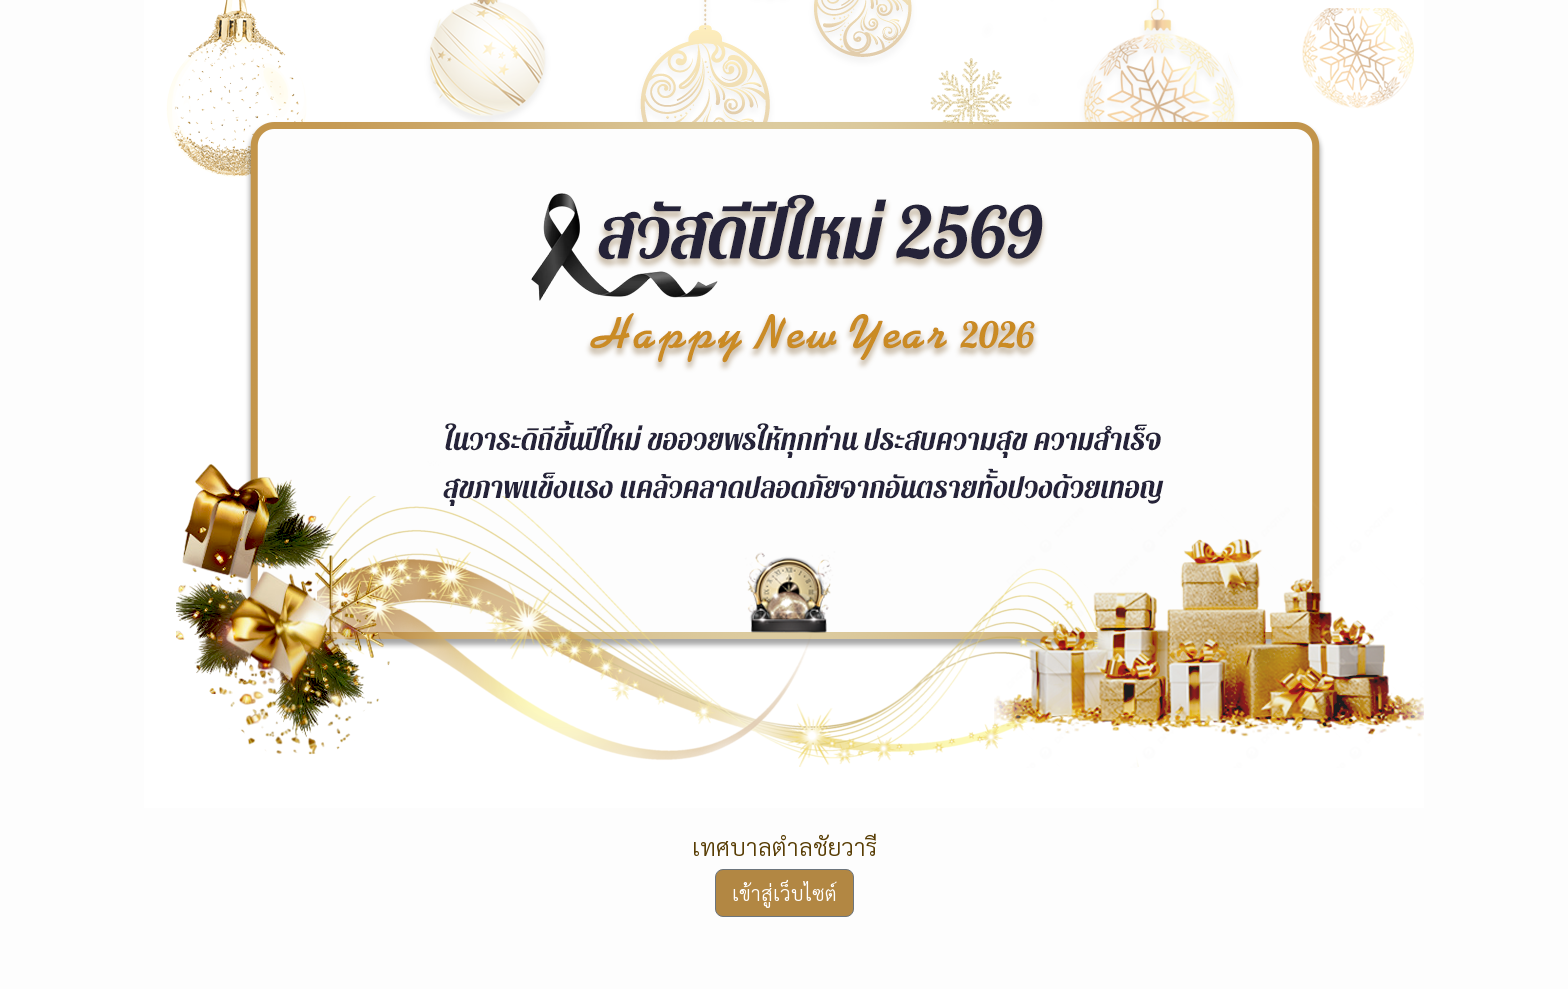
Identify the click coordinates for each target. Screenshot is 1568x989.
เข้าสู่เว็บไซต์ (784, 893)
